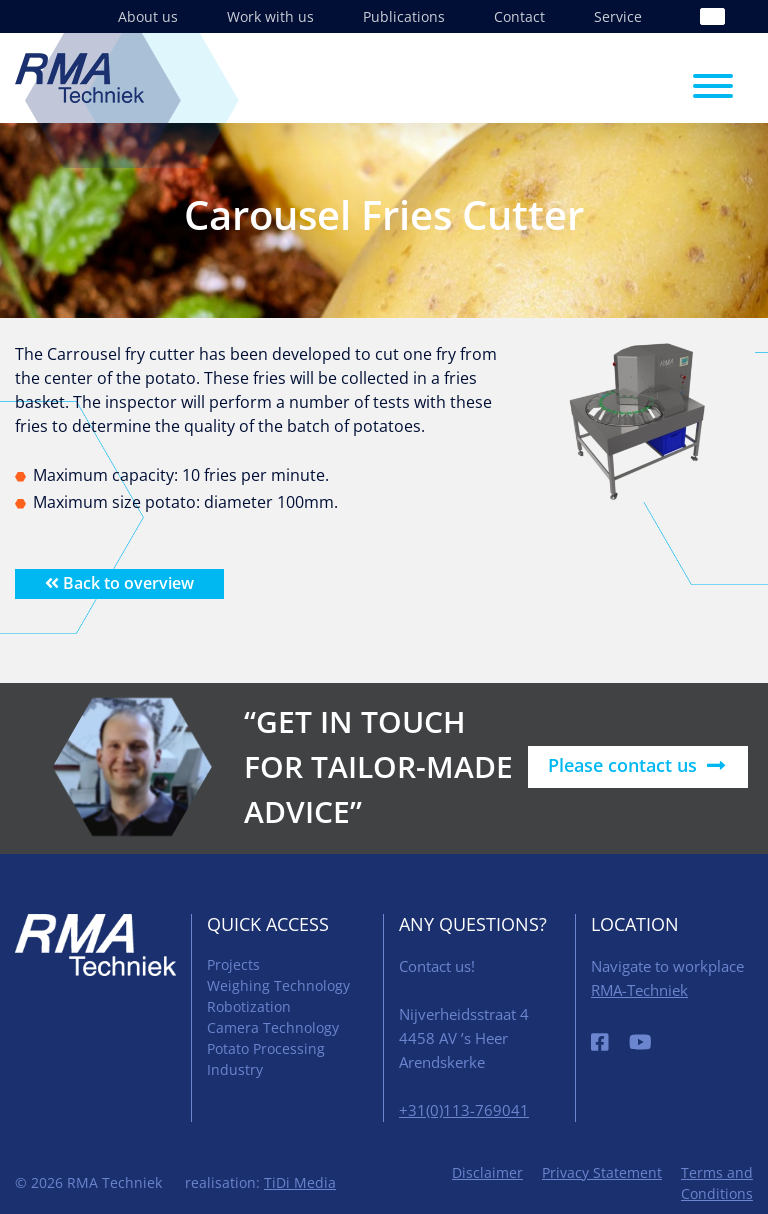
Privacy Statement (602, 1172)
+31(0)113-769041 (464, 1110)
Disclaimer (487, 1172)
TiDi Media (300, 1182)
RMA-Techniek (639, 990)
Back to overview (119, 583)
